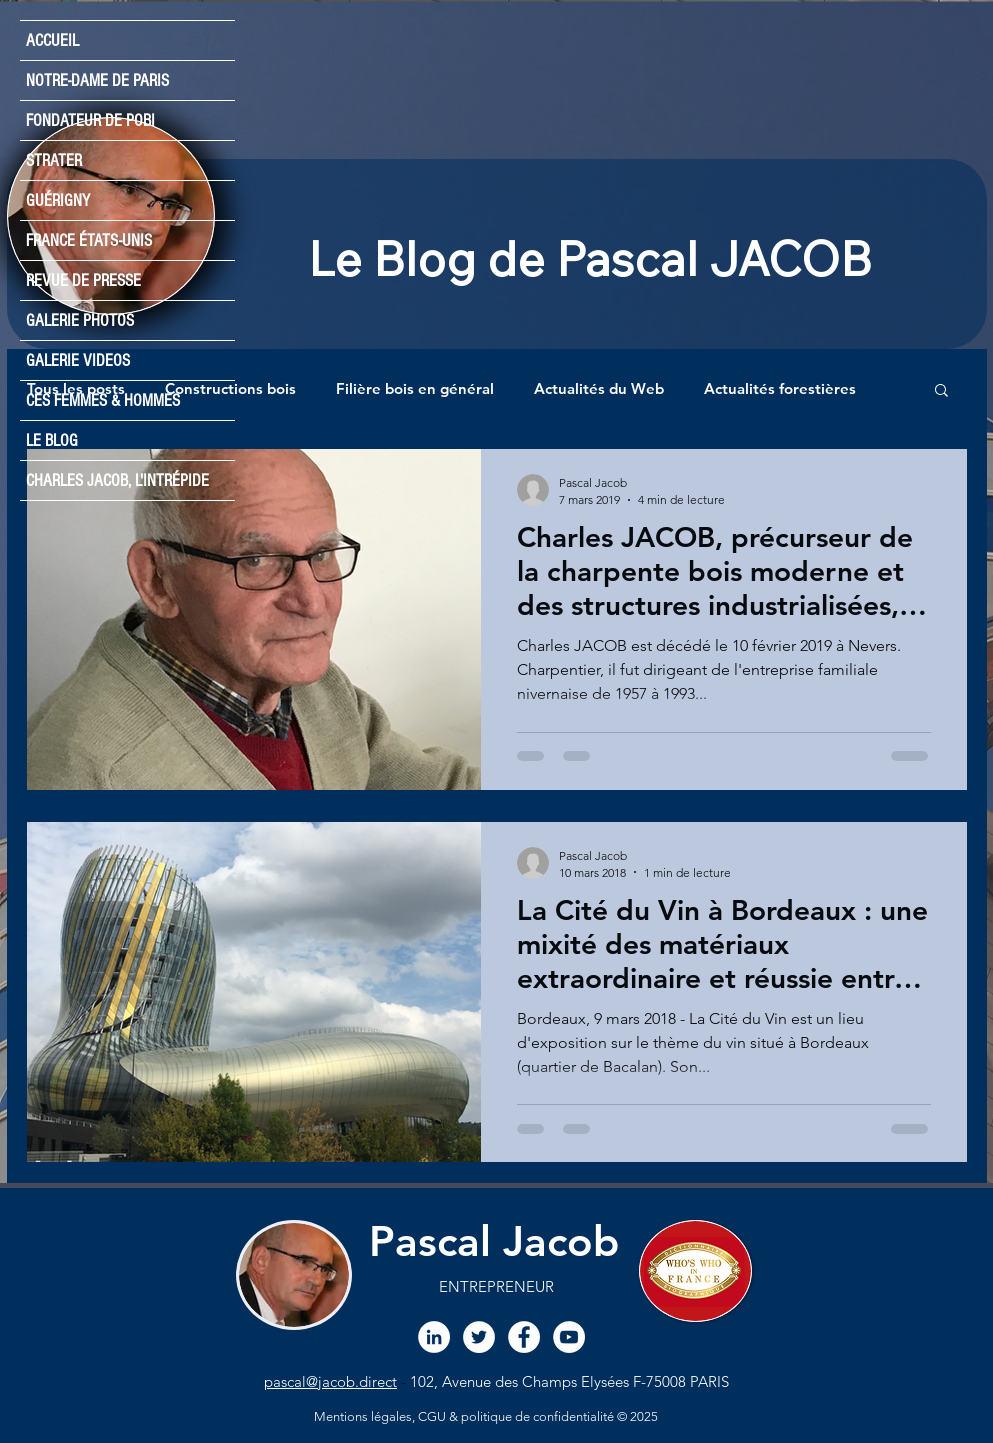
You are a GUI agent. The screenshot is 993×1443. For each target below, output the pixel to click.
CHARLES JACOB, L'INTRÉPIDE (117, 480)
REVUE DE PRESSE (83, 280)
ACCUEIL (52, 40)
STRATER (54, 160)
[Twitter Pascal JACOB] (479, 1337)
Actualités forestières (780, 389)
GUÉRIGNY (58, 200)
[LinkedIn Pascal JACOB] (434, 1337)
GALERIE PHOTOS (80, 320)
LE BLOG (52, 440)
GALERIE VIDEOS (78, 360)
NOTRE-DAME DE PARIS (97, 80)
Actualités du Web (599, 389)
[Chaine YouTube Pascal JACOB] (569, 1337)
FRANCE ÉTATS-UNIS (89, 240)
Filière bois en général (415, 389)
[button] (941, 391)
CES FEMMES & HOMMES (103, 400)
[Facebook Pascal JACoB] (524, 1337)
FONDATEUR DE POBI (90, 120)
